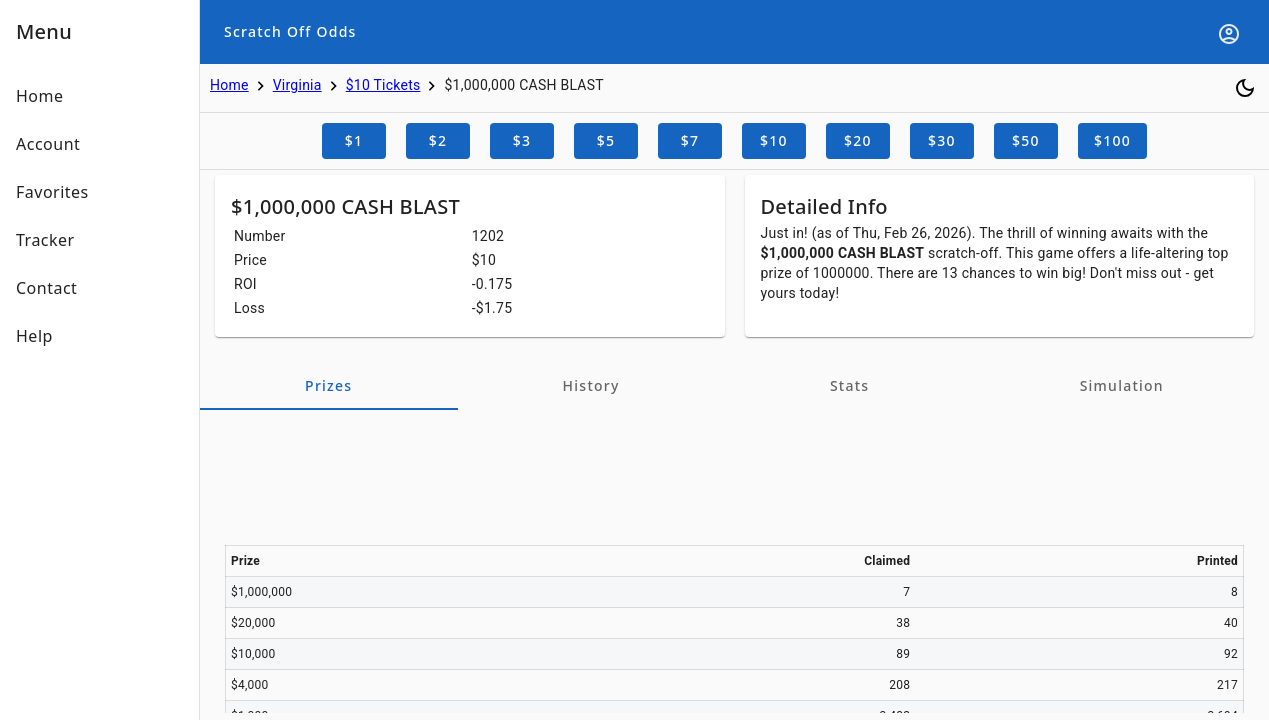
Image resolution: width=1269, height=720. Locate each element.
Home (229, 85)
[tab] (329, 386)
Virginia (297, 85)
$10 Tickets (383, 85)
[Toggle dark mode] (1245, 88)
